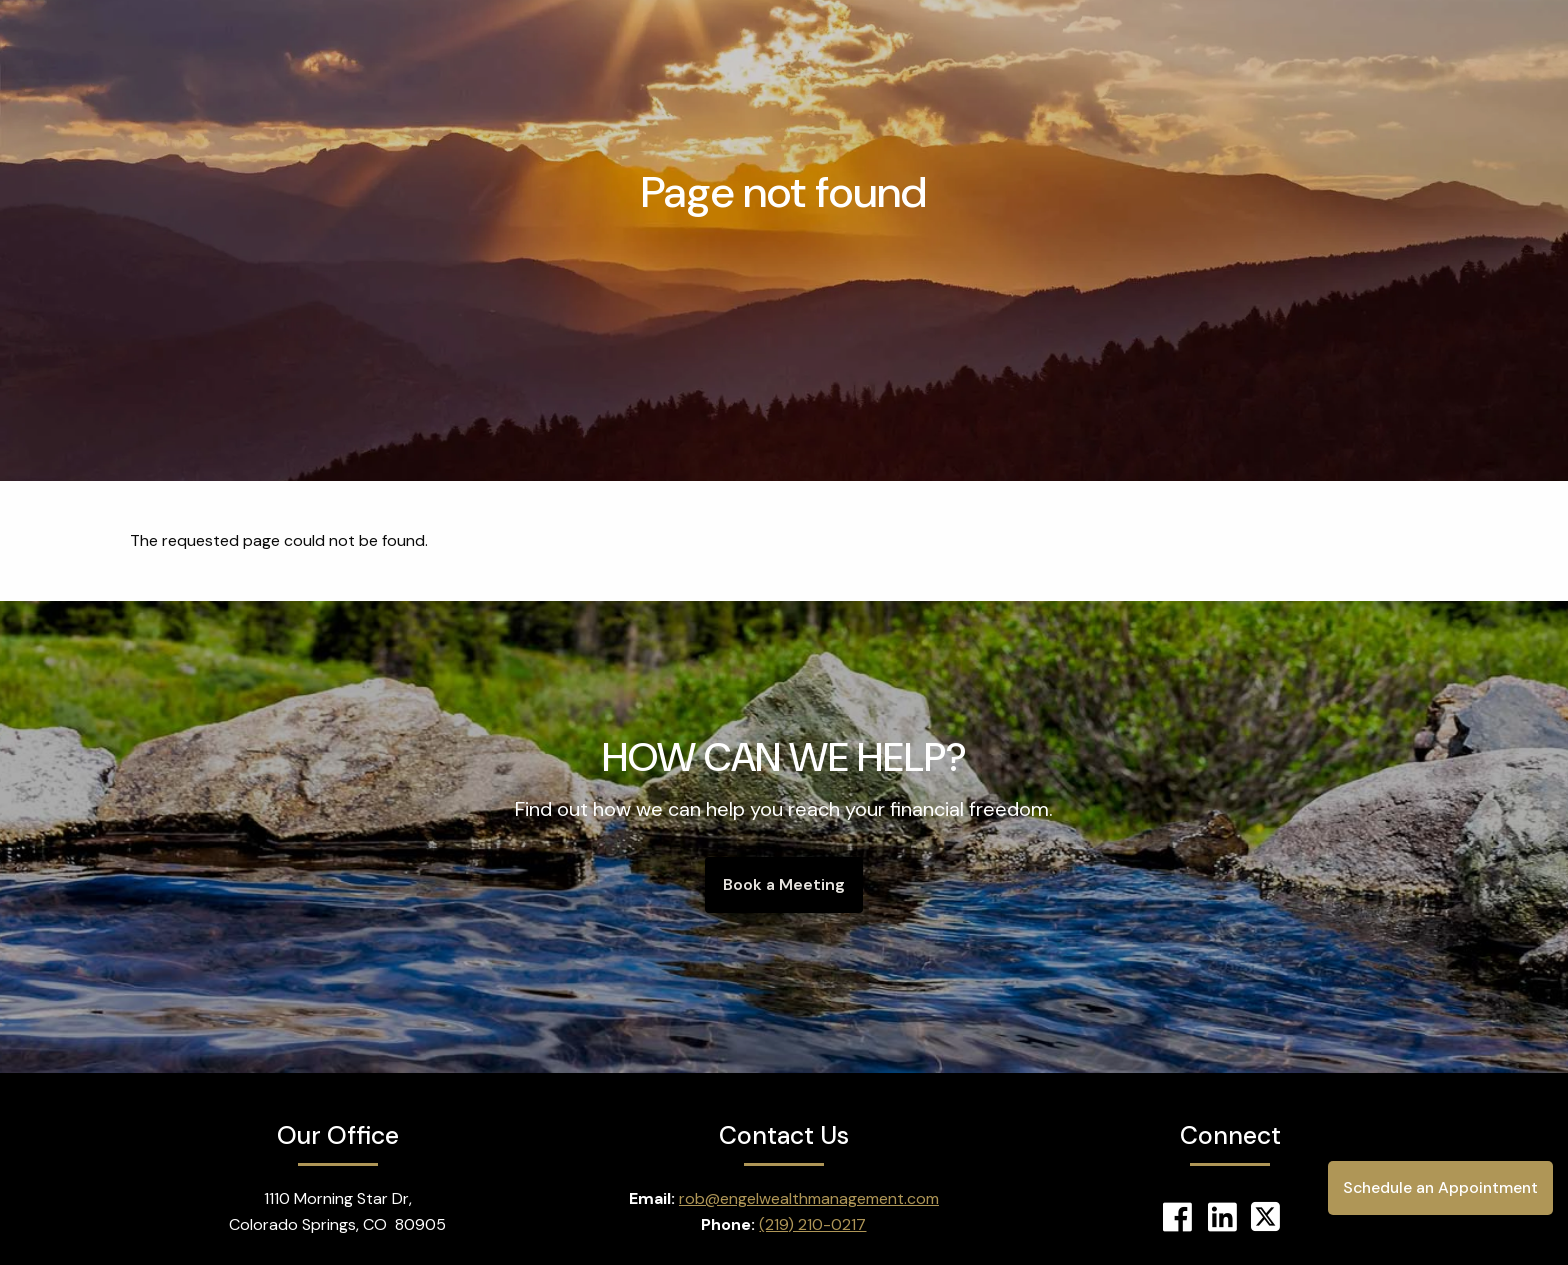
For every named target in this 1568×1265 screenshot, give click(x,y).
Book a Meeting (784, 884)
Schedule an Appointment (1437, 1187)
